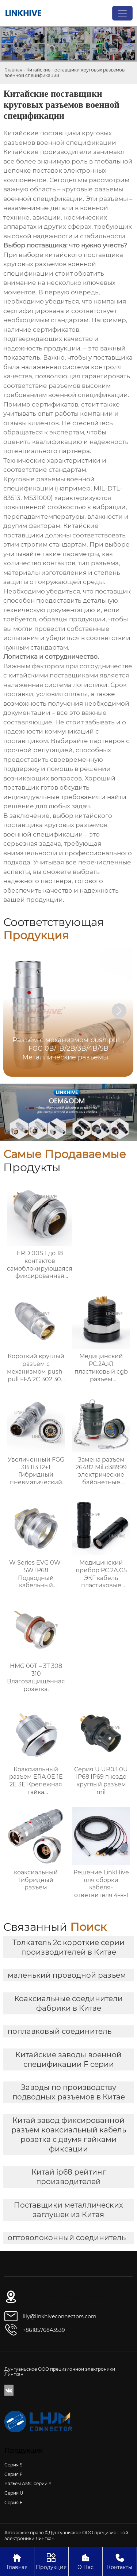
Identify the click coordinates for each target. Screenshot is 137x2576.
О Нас (86, 2561)
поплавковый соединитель (59, 2031)
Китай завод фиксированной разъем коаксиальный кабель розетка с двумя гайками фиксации (68, 2134)
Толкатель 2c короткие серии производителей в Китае (68, 1947)
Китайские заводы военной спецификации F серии (68, 2059)
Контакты (120, 2561)
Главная (13, 70)
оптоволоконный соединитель (67, 2237)
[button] (119, 1010)
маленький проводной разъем (67, 1975)
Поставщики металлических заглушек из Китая (68, 2210)
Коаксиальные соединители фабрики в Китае (68, 2003)
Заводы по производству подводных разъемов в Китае (68, 2092)
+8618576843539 (44, 2330)
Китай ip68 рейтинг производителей (68, 2177)
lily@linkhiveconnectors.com (59, 2316)
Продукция (51, 2561)
